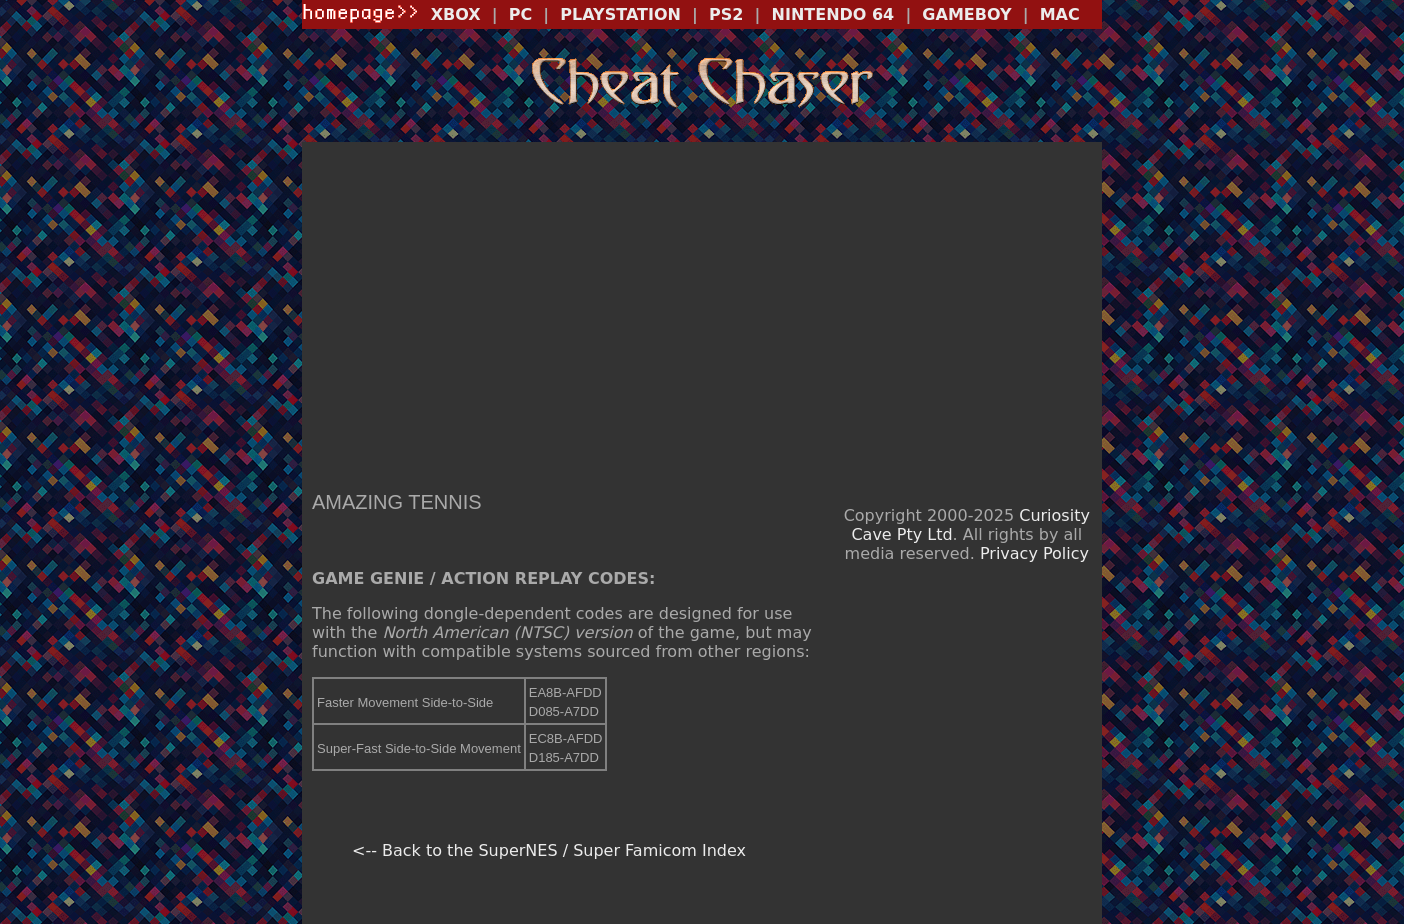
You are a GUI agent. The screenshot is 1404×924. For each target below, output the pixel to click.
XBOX (456, 14)
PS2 (726, 14)
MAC (1060, 14)
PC (520, 14)
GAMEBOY (966, 14)
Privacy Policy (1034, 553)
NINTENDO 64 (833, 14)
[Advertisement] (702, 311)
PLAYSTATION (620, 14)
